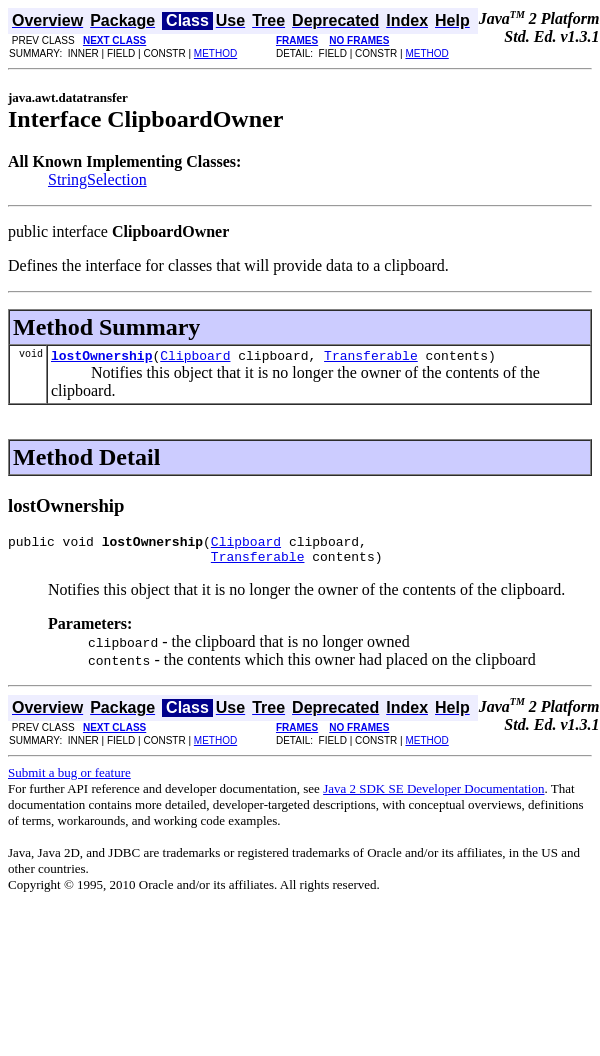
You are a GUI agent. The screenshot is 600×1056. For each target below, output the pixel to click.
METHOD (215, 53)
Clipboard (195, 358)
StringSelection (97, 179)
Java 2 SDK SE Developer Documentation (433, 797)
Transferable (371, 358)
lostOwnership (101, 358)
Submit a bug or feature (69, 781)
